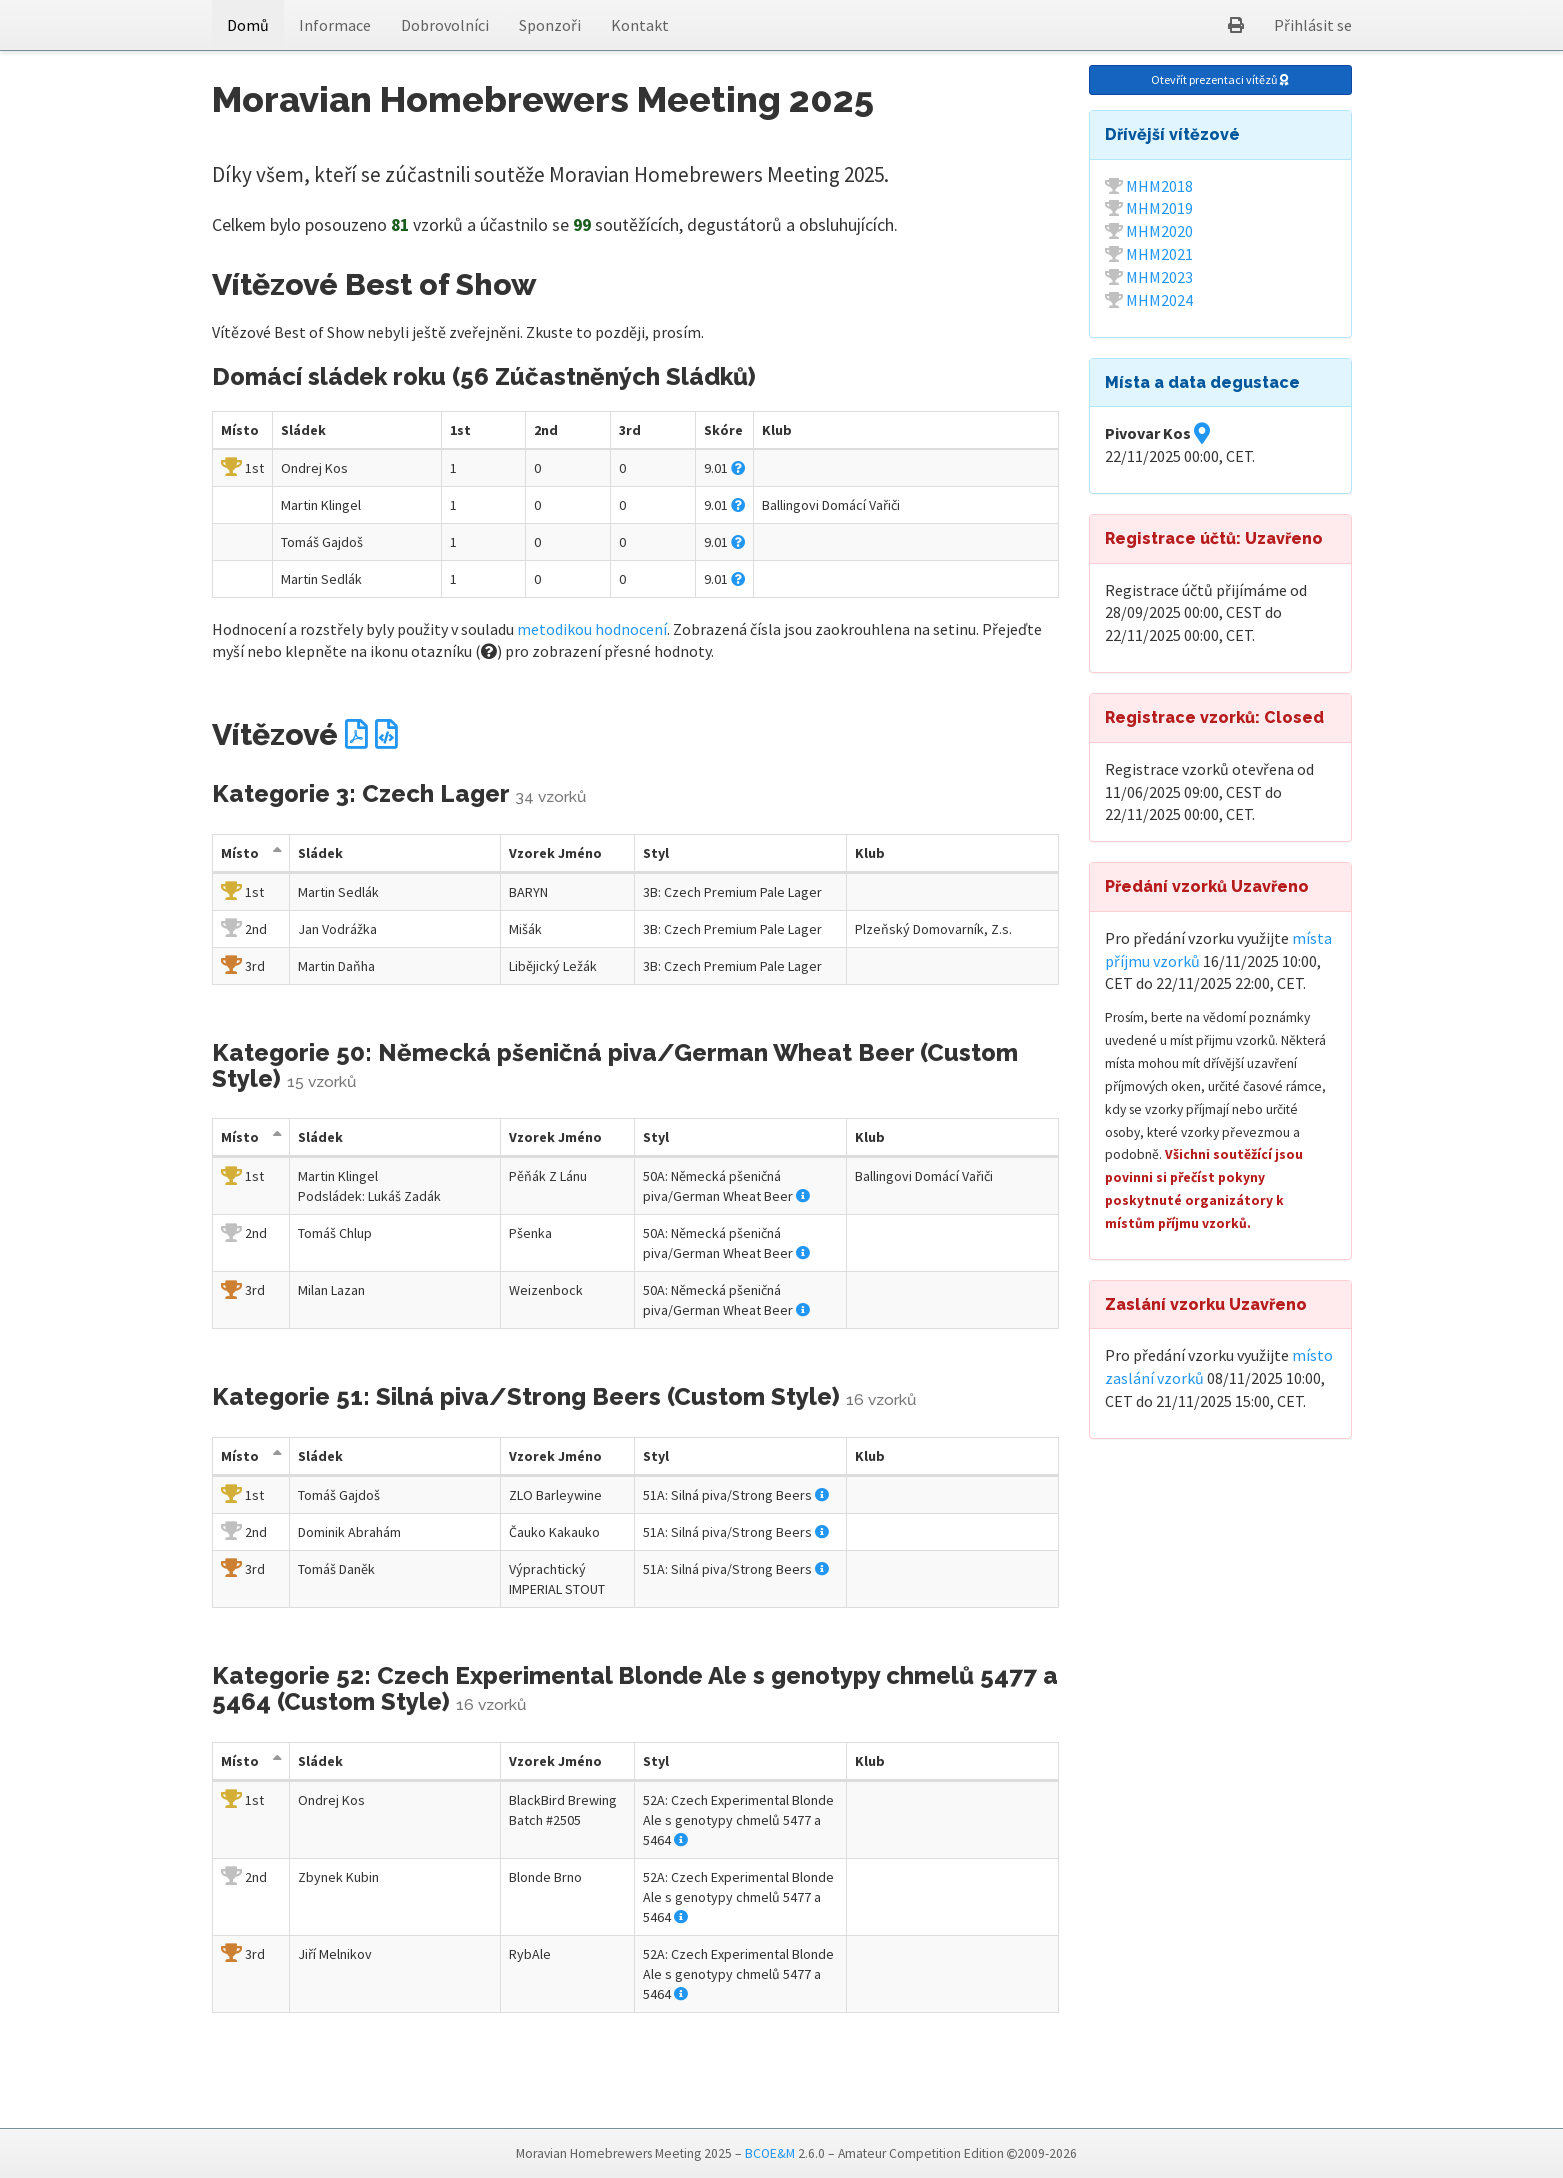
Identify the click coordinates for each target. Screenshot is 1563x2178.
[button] (1236, 25)
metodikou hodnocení (592, 629)
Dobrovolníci (445, 25)
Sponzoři (550, 25)
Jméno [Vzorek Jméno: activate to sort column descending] (555, 853)
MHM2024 (1159, 300)
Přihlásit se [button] (1313, 25)
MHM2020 (1159, 231)
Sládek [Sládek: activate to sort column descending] (320, 853)
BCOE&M (770, 2153)
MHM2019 (1159, 208)
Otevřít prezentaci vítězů (1220, 79)
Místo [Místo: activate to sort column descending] (240, 853)
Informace (335, 25)
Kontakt (640, 25)
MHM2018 (1159, 186)
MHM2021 (1159, 254)
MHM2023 (1159, 277)
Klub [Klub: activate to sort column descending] (870, 853)
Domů (248, 25)
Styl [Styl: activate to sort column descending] (656, 853)
